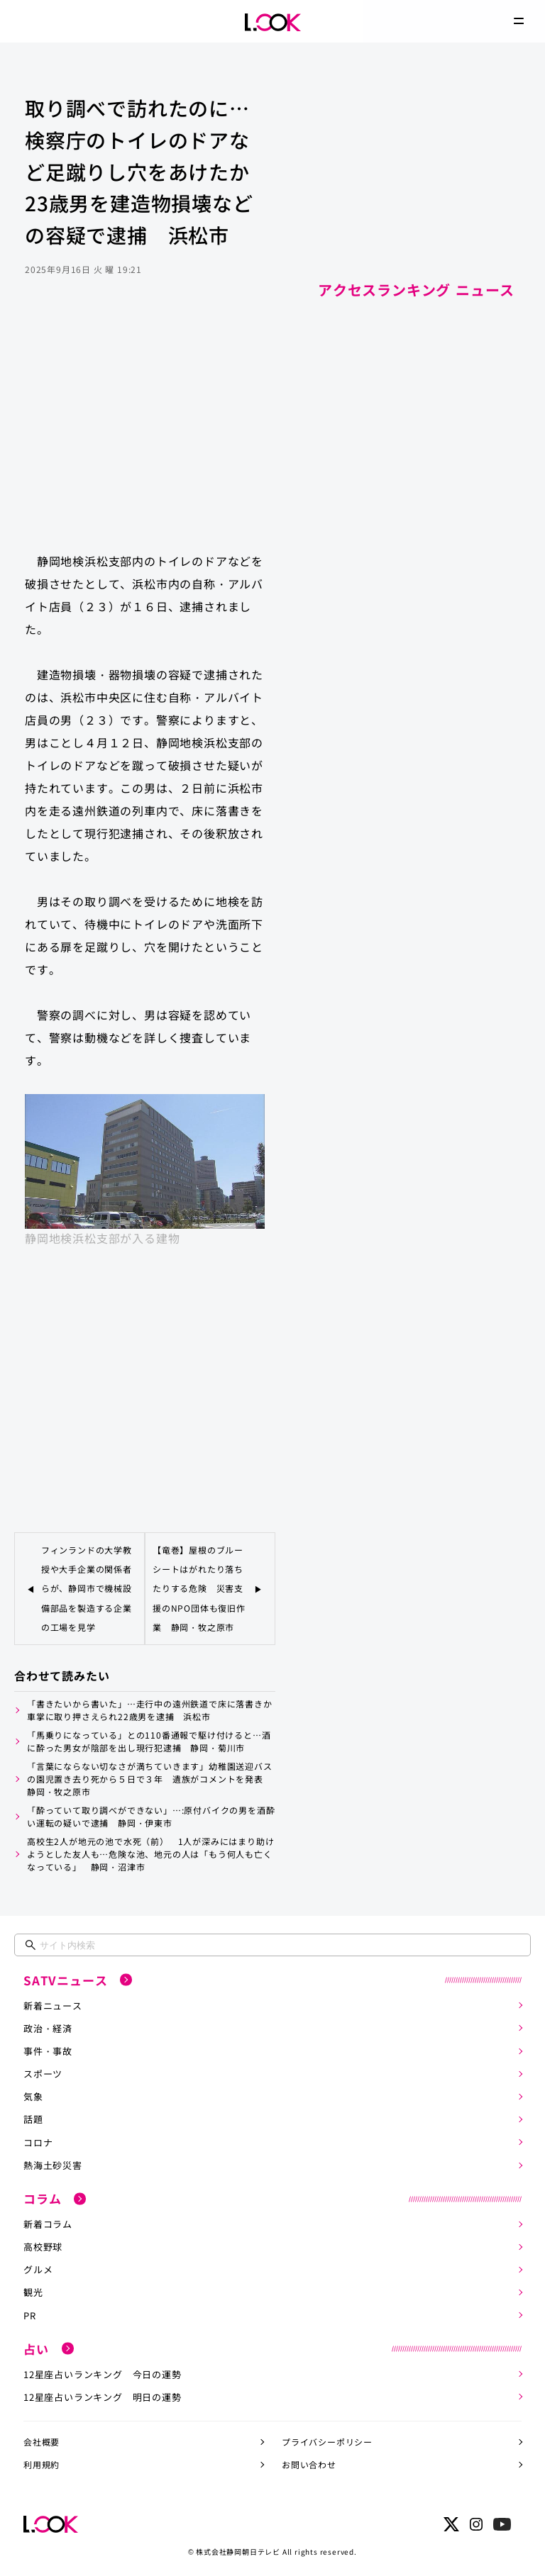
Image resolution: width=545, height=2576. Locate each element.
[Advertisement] (145, 427)
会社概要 (41, 2439)
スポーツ (42, 2072)
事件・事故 (47, 2049)
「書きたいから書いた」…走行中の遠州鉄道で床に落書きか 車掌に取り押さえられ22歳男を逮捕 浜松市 (151, 1709)
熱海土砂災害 (52, 2163)
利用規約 (41, 2461)
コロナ (38, 2140)
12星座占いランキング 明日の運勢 (102, 2394)
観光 (33, 2290)
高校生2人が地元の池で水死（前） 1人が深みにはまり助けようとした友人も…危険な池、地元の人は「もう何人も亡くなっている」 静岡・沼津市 (150, 1853)
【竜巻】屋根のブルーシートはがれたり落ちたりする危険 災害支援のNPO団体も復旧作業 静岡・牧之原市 (199, 1588)
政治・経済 (47, 2027)
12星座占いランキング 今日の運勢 (102, 2371)
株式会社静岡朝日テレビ (238, 2548)
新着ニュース (52, 2004)
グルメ (38, 2267)
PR (29, 2312)
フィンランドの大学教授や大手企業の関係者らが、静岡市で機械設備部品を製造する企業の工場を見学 (86, 1588)
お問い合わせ (309, 2461)
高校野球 (42, 2244)
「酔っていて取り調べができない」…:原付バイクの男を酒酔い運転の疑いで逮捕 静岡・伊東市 (151, 1815)
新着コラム (47, 2222)
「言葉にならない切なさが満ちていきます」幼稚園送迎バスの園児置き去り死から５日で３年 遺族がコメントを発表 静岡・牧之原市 (149, 1778)
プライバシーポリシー (327, 2439)
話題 (33, 2117)
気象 (33, 2095)
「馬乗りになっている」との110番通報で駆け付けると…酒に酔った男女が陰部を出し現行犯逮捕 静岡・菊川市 (148, 1740)
